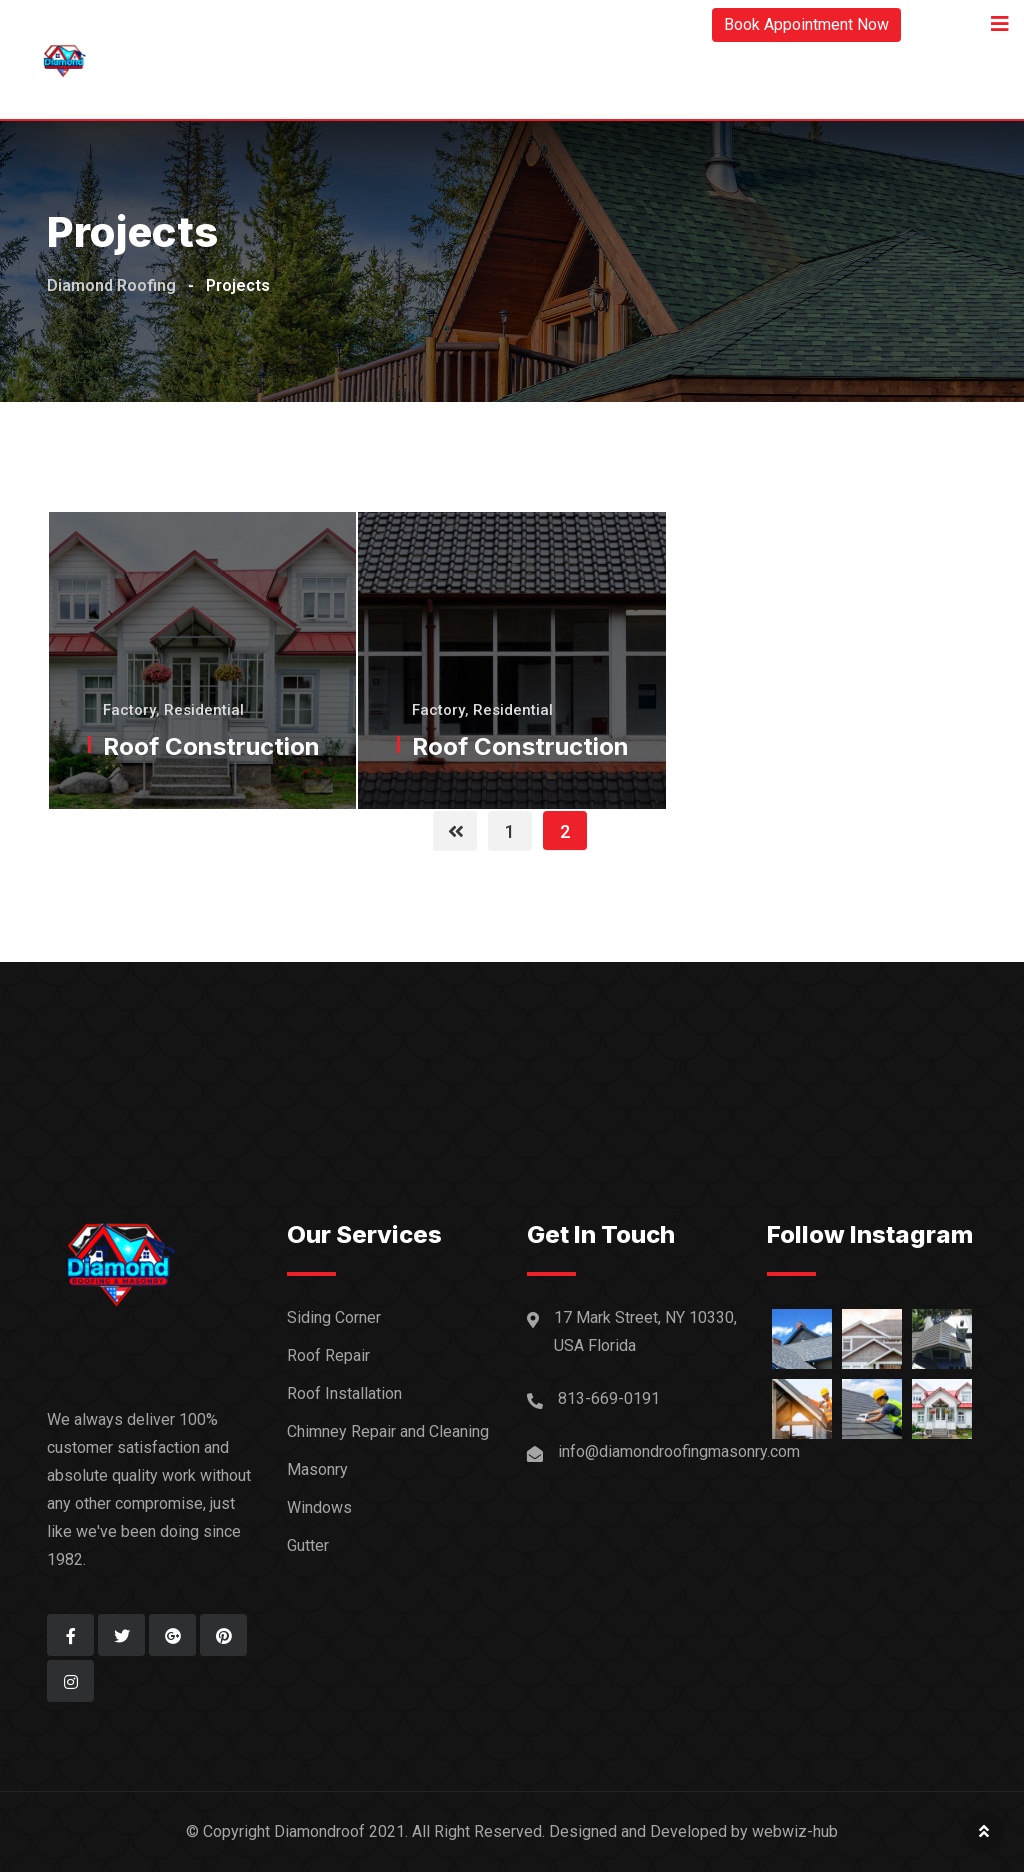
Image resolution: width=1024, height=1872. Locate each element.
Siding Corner (334, 1317)
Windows (319, 1507)
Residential (204, 710)
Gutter (308, 1545)
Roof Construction (211, 746)
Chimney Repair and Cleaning (388, 1431)
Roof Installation (344, 1393)
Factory (129, 710)
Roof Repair (328, 1355)
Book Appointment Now (806, 24)
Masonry (317, 1469)
